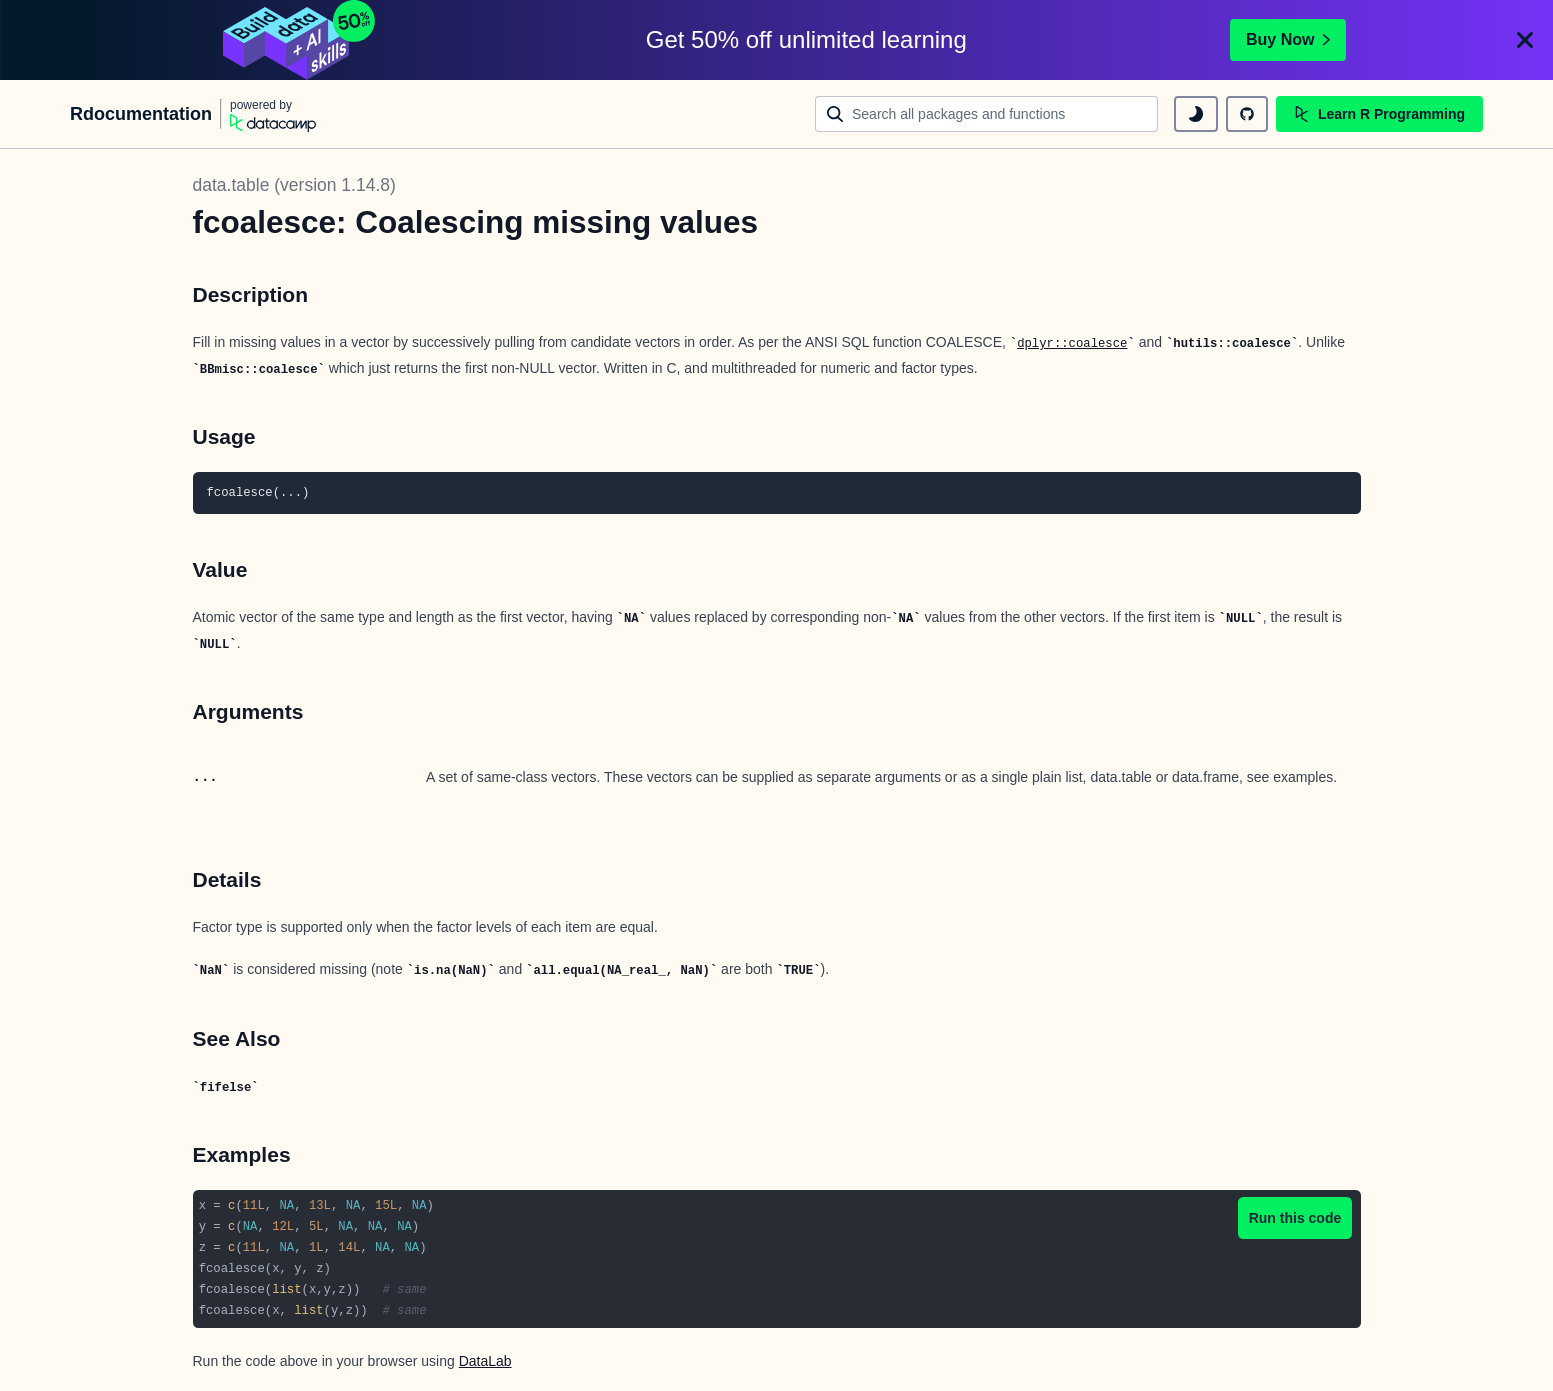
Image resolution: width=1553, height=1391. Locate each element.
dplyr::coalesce (1072, 344)
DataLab (485, 1361)
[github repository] (1247, 114)
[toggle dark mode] (1196, 114)
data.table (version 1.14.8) (294, 185)
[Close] (1525, 40)
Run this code (1295, 1218)
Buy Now (1288, 39)
